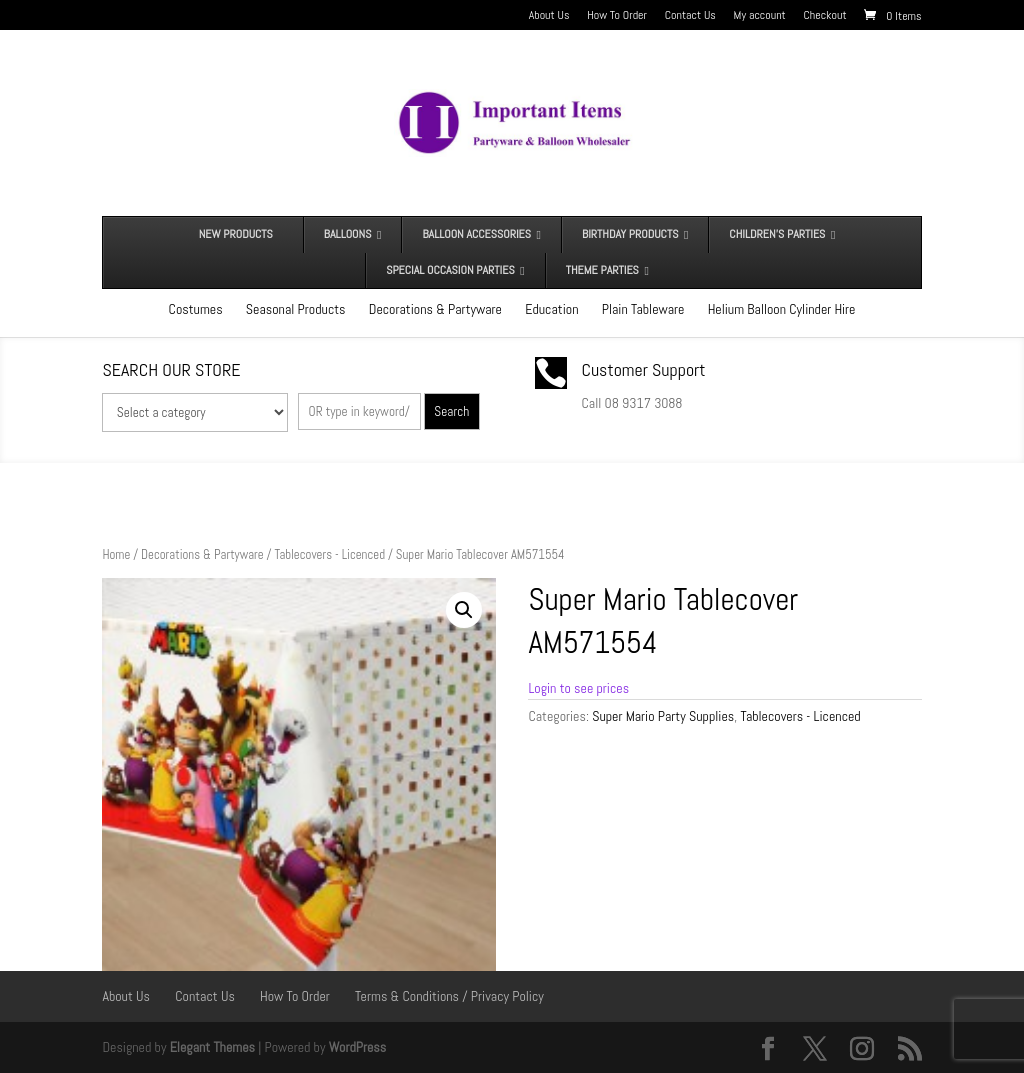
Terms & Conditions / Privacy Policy (449, 996)
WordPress (358, 1047)
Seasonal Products (296, 309)
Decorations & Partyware (435, 309)
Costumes (196, 309)
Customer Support (644, 369)
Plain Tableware (643, 309)
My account (760, 16)
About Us (549, 16)
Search (451, 411)
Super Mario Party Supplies (663, 716)
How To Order (617, 16)
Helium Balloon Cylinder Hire (782, 309)
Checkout (825, 16)
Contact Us (690, 16)
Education (551, 309)
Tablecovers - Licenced (329, 554)
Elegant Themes (212, 1047)
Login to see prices (578, 688)
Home (116, 554)
